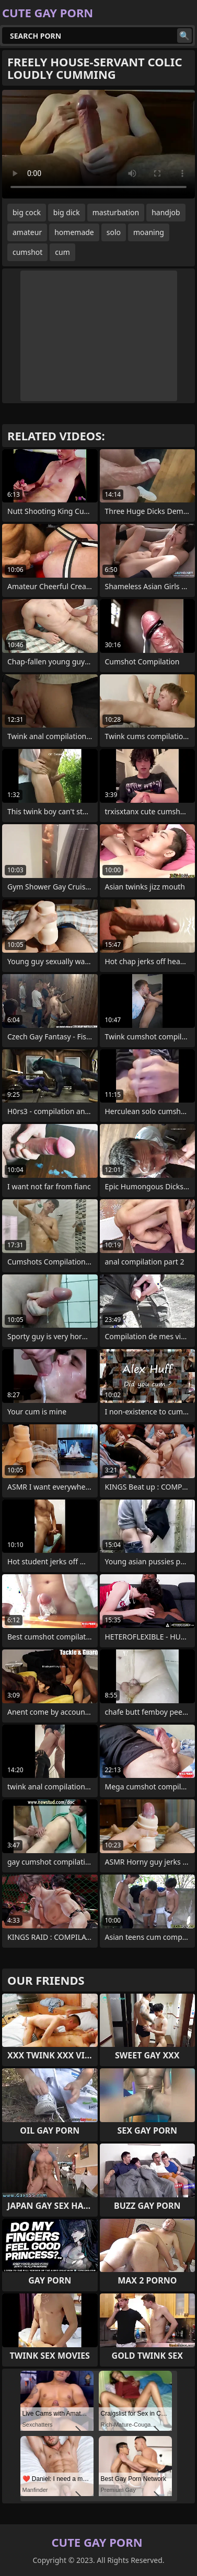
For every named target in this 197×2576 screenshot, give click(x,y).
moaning (148, 232)
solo (114, 232)
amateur (27, 232)
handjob (166, 212)
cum (62, 252)
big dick (66, 212)
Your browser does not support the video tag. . (98, 144)
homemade (74, 232)
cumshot (27, 252)
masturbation (115, 212)
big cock (27, 212)
